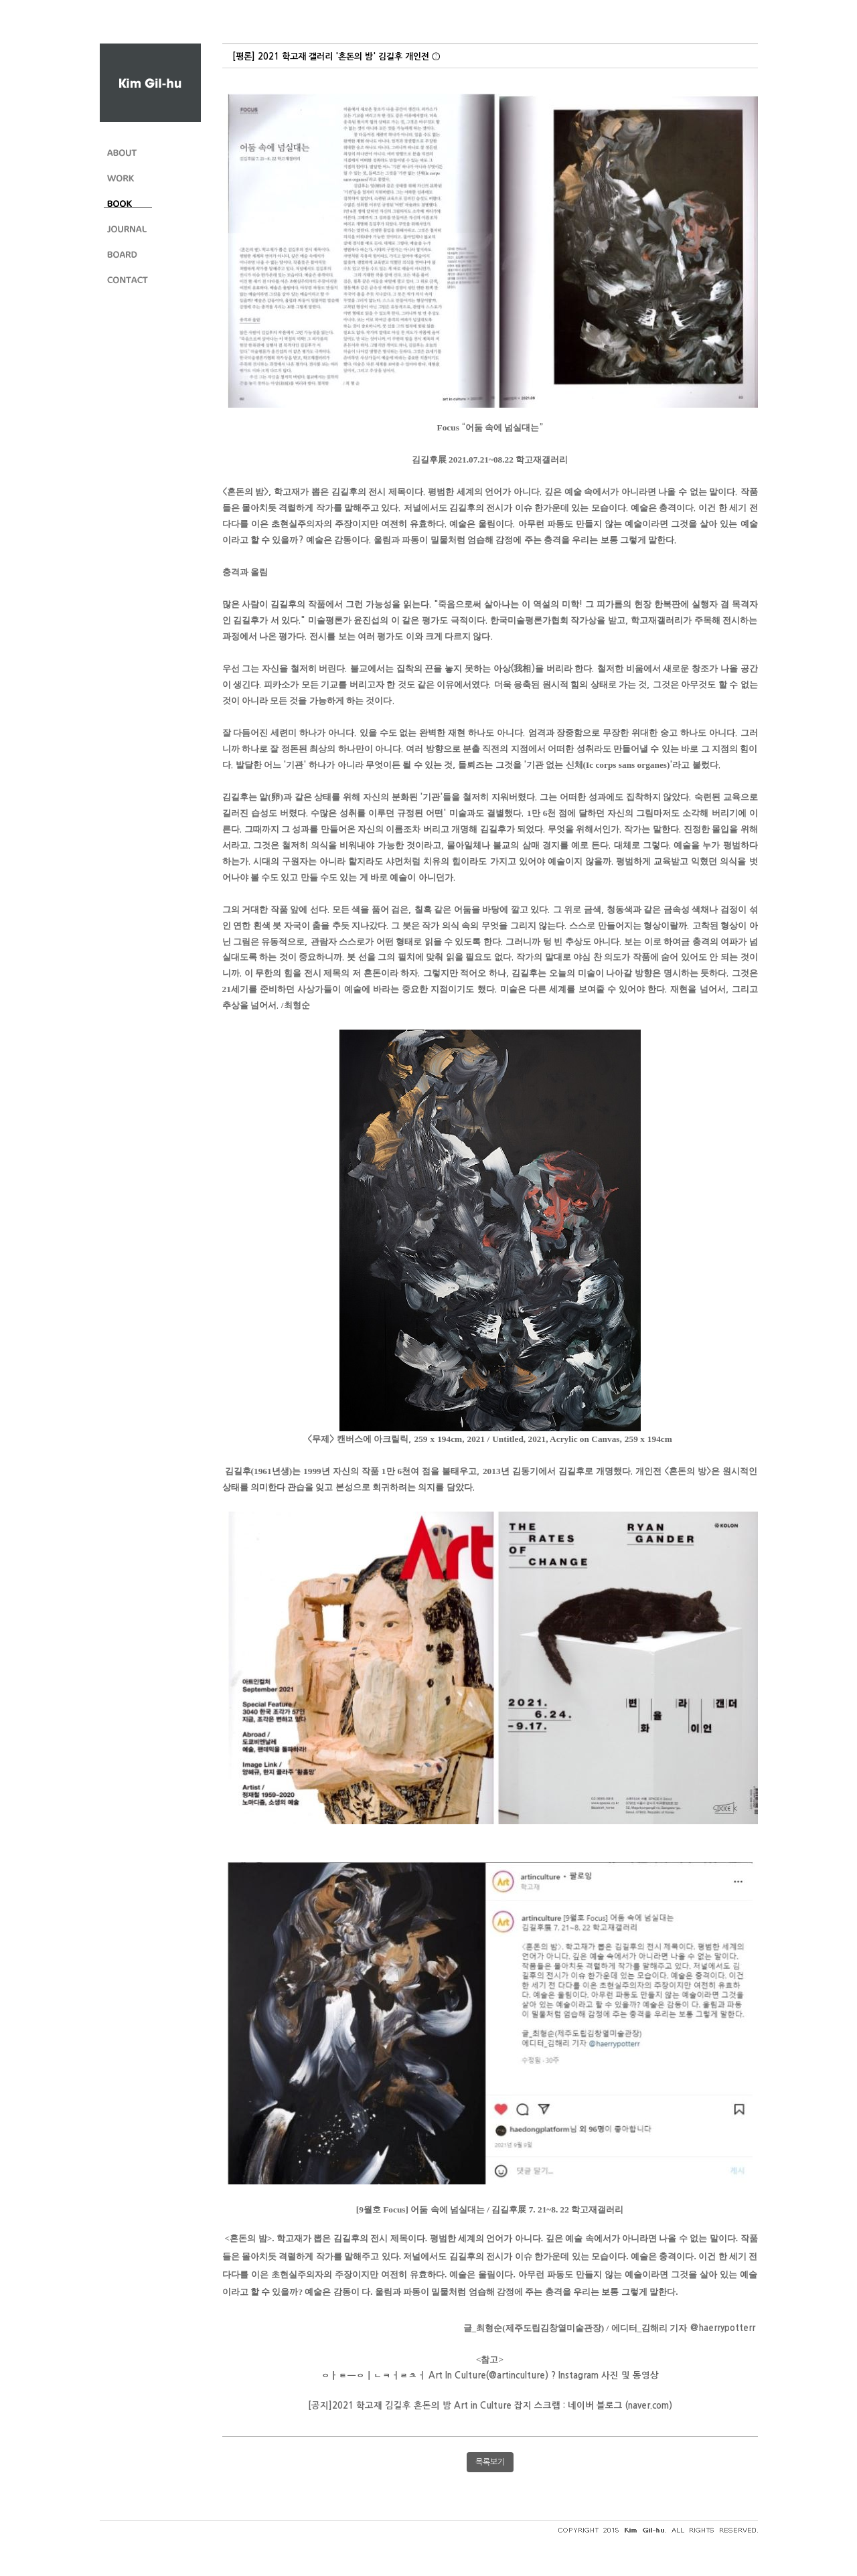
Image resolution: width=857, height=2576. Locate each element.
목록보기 (490, 2462)
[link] (722, 2328)
